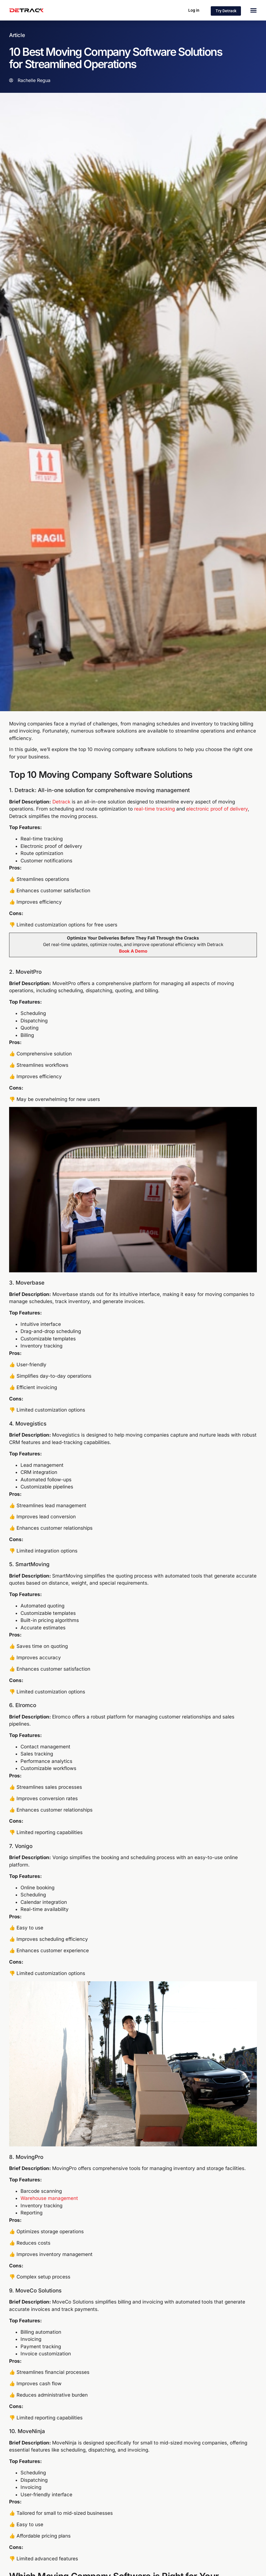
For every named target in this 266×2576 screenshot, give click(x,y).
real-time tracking (154, 809)
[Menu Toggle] (253, 10)
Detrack (61, 802)
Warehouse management (49, 2198)
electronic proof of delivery (217, 809)
